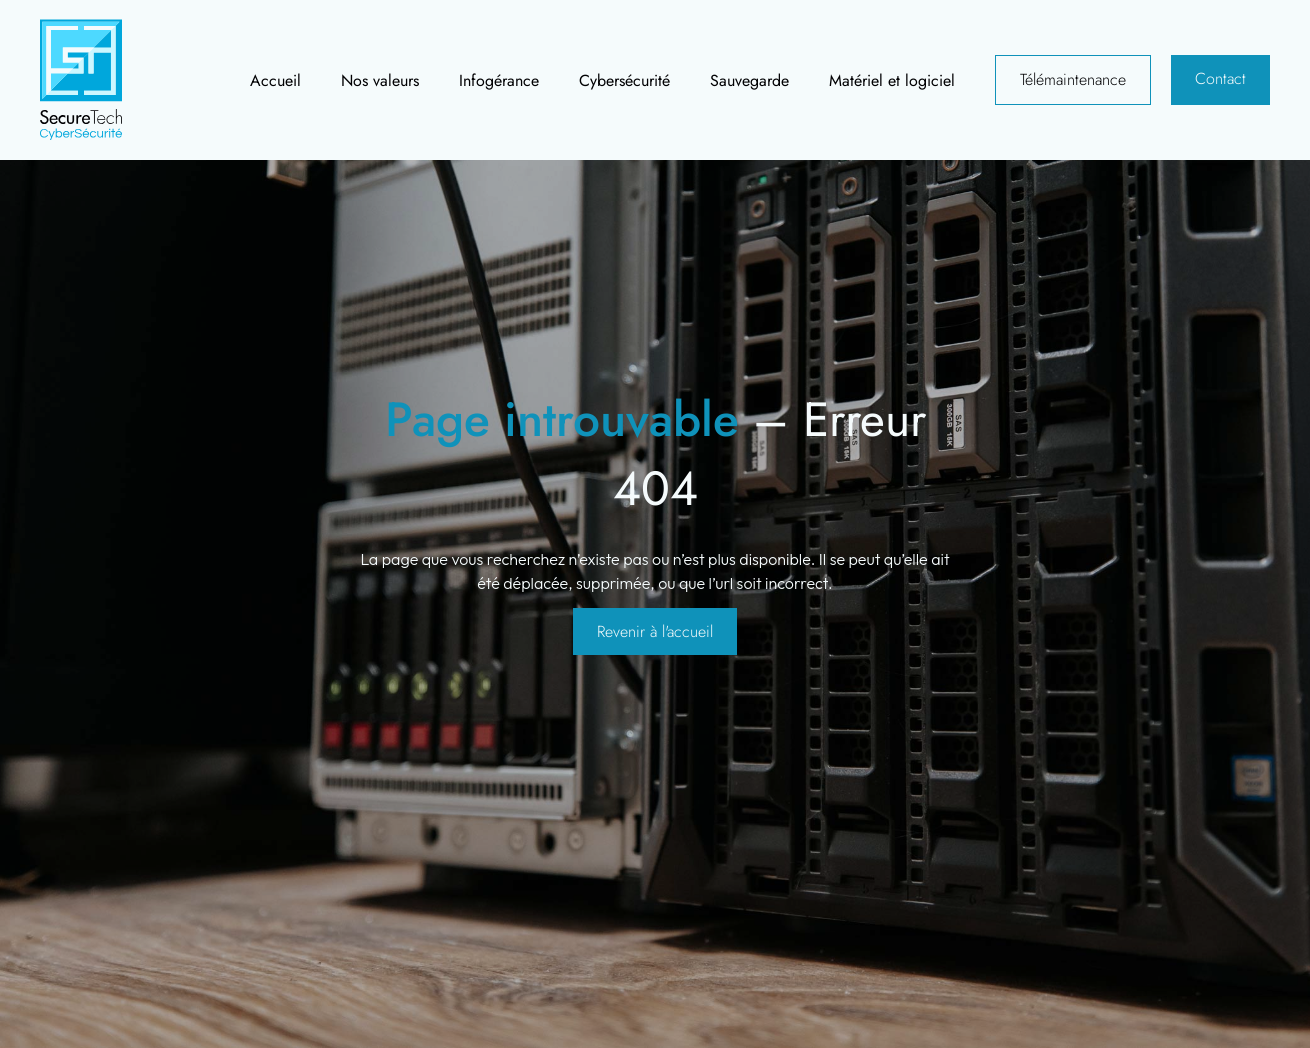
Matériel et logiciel (892, 80)
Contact (1220, 78)
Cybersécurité (624, 80)
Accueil (275, 80)
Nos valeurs (380, 80)
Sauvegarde (749, 80)
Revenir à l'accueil (655, 631)
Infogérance (499, 80)
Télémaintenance (1073, 79)
